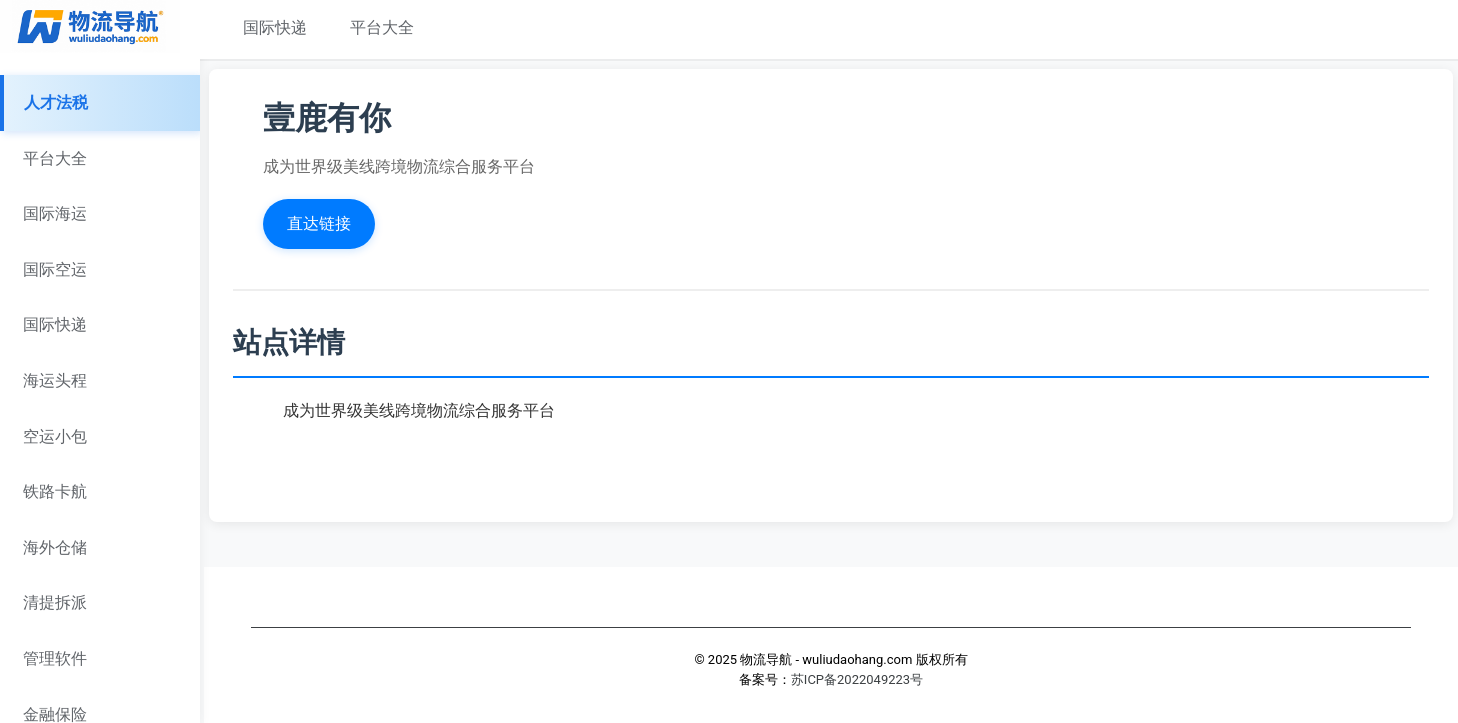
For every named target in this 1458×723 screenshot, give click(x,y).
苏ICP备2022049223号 (857, 679)
